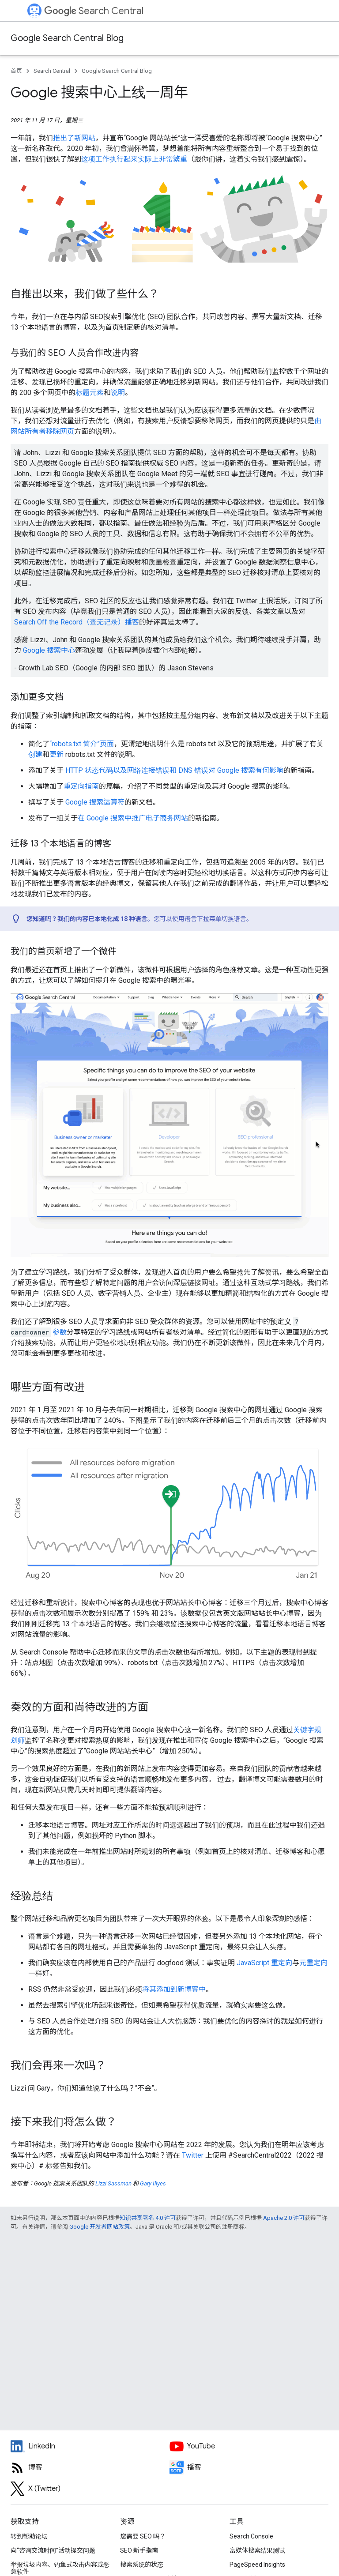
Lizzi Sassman (113, 2183)
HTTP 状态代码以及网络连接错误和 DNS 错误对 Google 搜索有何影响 (174, 770)
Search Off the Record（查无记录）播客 (76, 622)
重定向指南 (81, 786)
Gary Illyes (153, 2183)
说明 (118, 392)
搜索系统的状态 (141, 2564)
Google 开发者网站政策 (99, 2226)
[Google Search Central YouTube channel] (249, 2446)
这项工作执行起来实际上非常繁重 (134, 159)
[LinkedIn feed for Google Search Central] (90, 2446)
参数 (60, 1332)
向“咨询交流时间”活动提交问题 (53, 2550)
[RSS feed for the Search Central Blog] (90, 2467)
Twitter (192, 2155)
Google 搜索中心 (49, 650)
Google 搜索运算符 (94, 802)
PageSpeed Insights (257, 2564)
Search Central (93, 11)
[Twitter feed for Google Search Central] (90, 2489)
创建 (35, 754)
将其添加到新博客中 (174, 1989)
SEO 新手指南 (139, 2550)
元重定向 (313, 1963)
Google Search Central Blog (67, 38)
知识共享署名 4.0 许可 (148, 2218)
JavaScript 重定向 (264, 1963)
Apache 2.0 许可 (284, 2218)
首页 (16, 71)
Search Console (251, 2536)
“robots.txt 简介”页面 (81, 744)
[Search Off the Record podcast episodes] (249, 2467)
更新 (56, 754)
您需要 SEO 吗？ (143, 2536)
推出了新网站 (74, 138)
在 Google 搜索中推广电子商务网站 (133, 818)
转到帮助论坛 (29, 2536)
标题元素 (89, 392)
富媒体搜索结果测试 (257, 2550)
